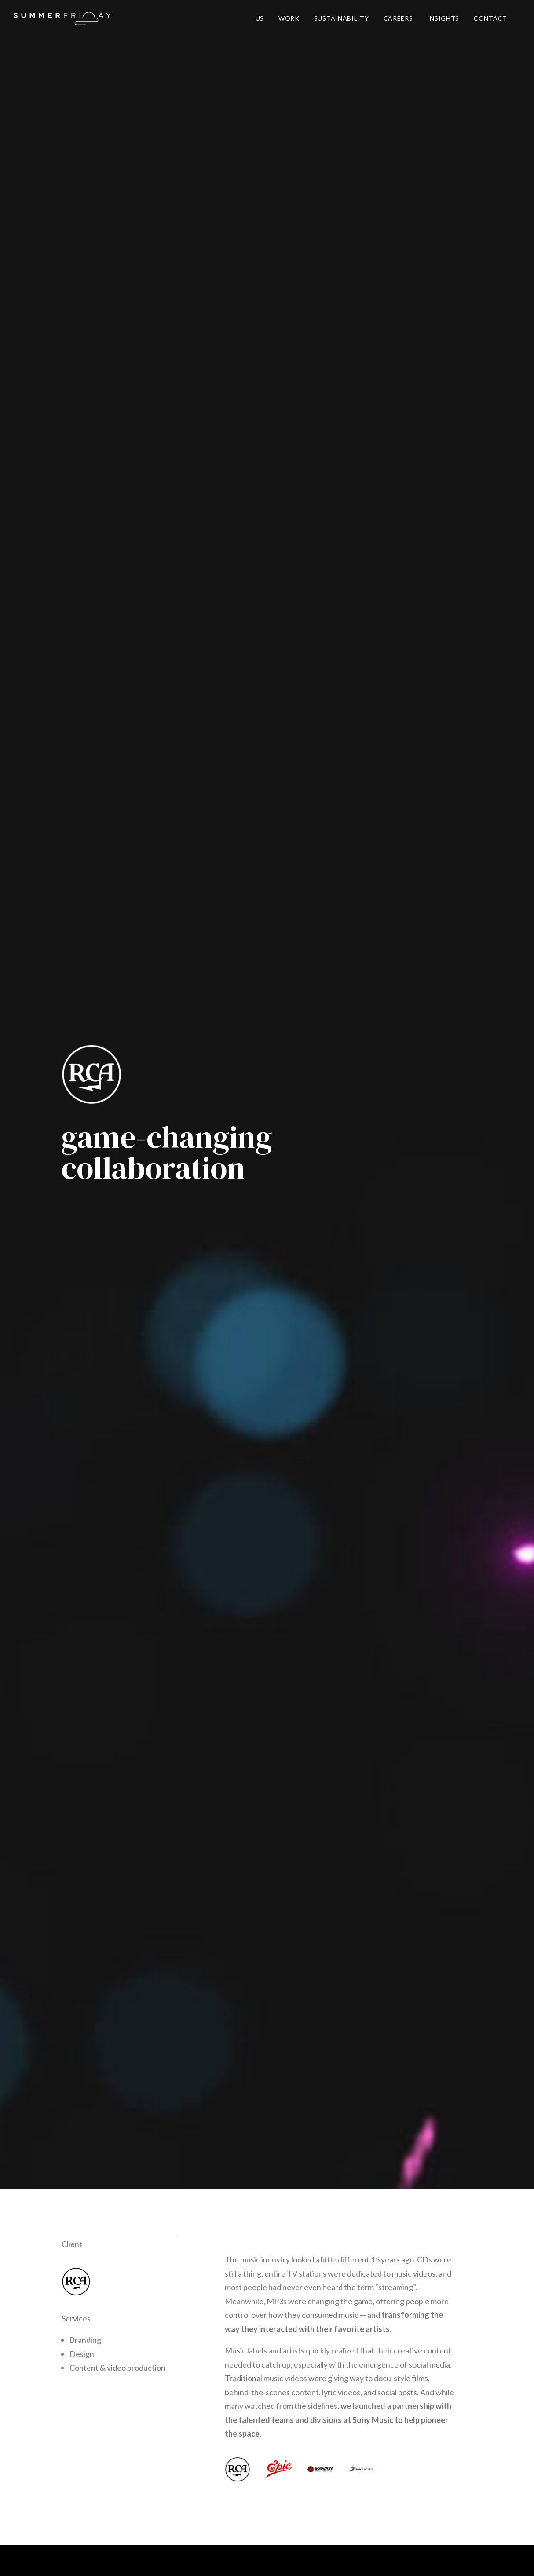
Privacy (137, 2558)
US (260, 18)
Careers (165, 2558)
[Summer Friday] (62, 18)
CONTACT (490, 18)
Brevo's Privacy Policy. (405, 2354)
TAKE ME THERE (409, 1987)
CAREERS (398, 18)
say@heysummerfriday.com (267, 2481)
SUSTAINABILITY (341, 18)
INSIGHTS (443, 18)
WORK (289, 18)
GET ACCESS (341, 2309)
